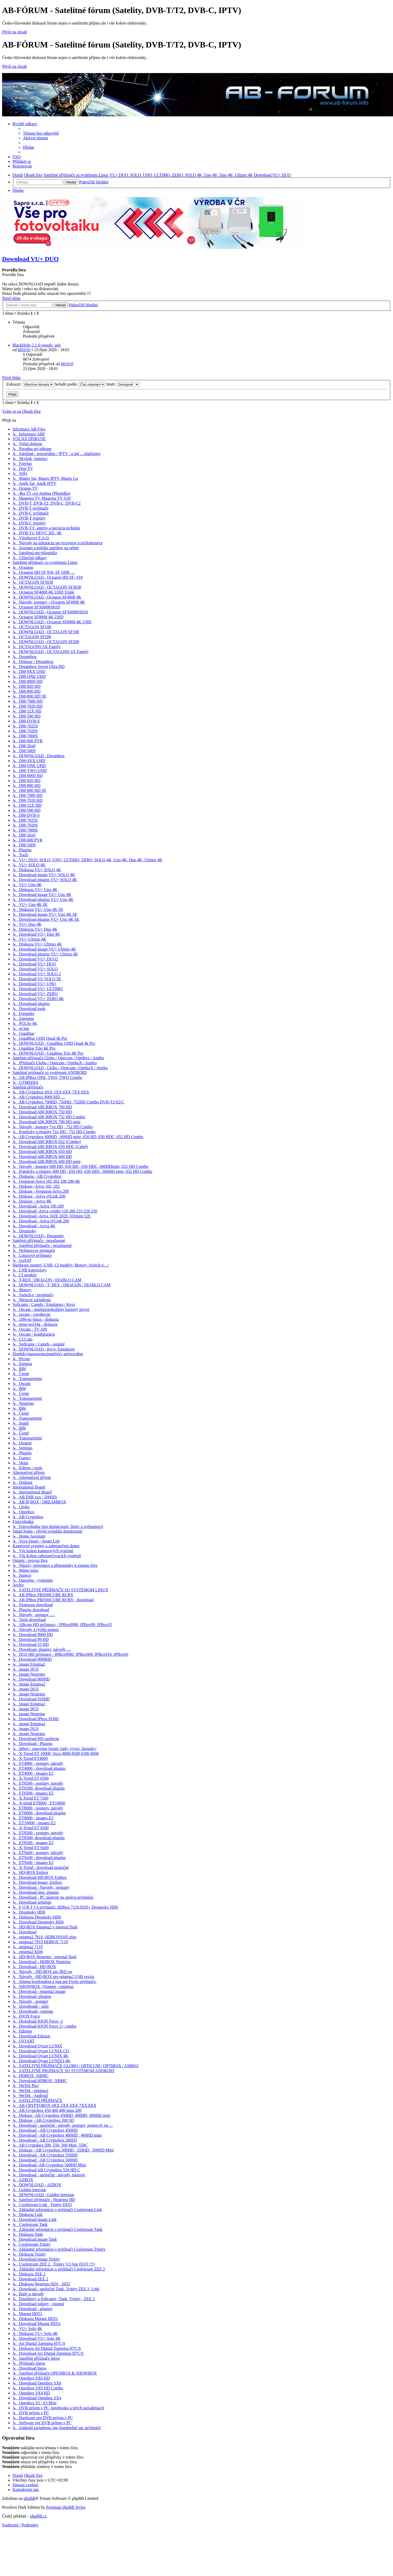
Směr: (122, 384)
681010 (24, 350)
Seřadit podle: (80, 384)
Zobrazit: (30, 384)
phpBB (29, 2498)
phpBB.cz (38, 2516)
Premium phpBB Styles (65, 2507)
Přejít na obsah (14, 32)
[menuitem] (41, 133)
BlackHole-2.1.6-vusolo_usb (36, 345)
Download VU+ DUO (30, 258)
